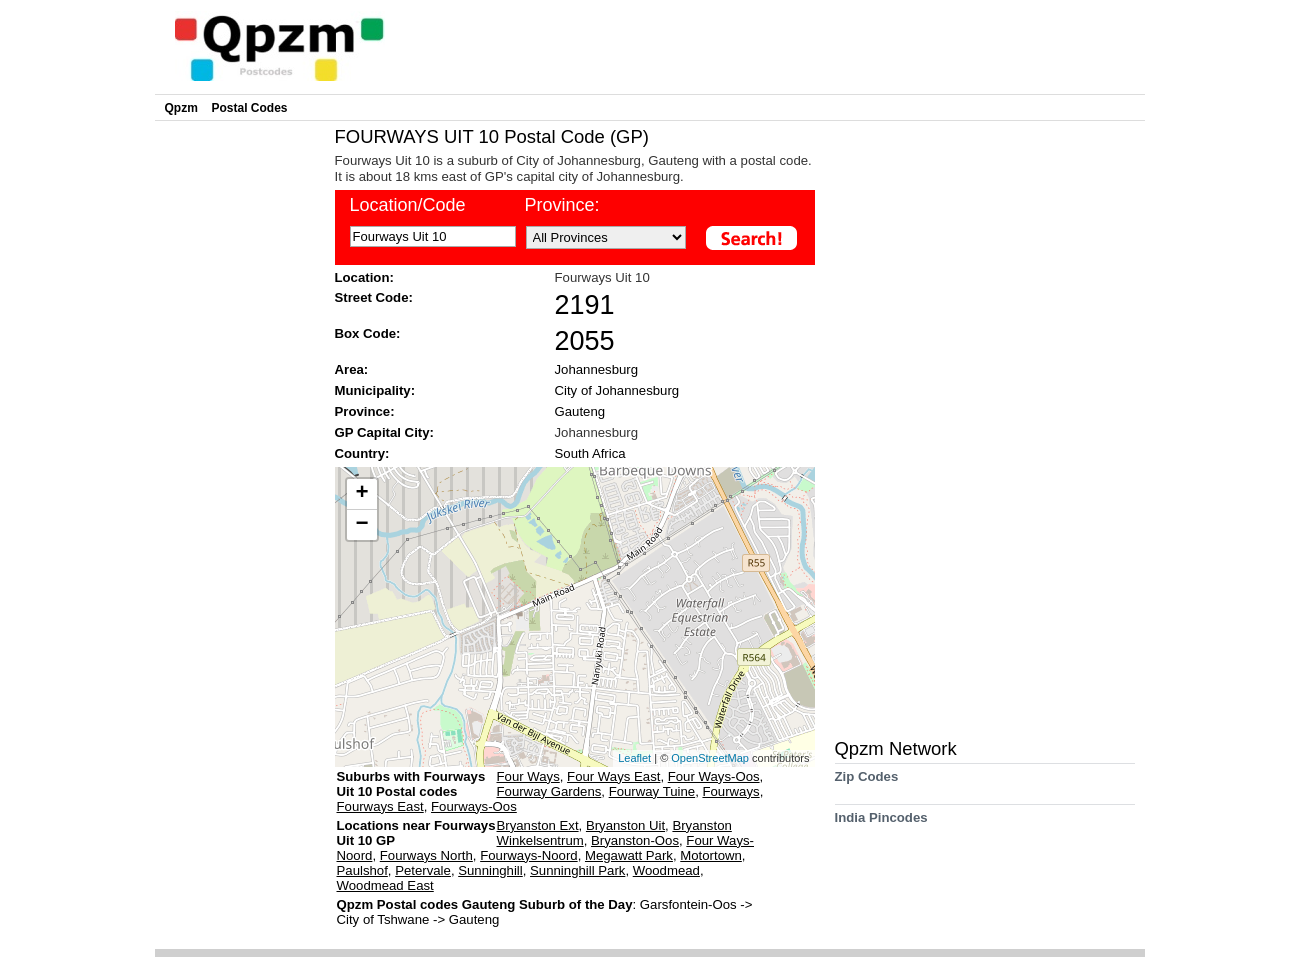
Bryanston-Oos (635, 840)
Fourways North (426, 855)
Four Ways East (613, 776)
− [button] (361, 525)
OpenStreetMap (710, 758)
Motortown (711, 855)
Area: (352, 369)
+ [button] (361, 494)
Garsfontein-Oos (690, 904)
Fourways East (380, 806)
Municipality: (375, 390)
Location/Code (408, 205)
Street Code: (374, 297)
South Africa (590, 453)
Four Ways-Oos (714, 776)
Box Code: (368, 333)
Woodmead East (385, 885)
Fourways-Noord (528, 855)
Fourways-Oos (474, 806)
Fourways (730, 791)
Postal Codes (250, 108)
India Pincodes (881, 824)
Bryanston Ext (538, 825)
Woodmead (666, 870)
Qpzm (181, 108)
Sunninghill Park (577, 870)
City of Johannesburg (617, 390)
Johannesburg (597, 369)
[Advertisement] (240, 426)
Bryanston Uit (625, 825)
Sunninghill (490, 870)
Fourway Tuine (652, 791)
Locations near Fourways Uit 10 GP (416, 833)
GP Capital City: (384, 432)
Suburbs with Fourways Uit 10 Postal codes (411, 784)
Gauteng (580, 411)
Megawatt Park (629, 855)
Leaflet (634, 758)
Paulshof (362, 870)
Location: (364, 277)
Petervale (423, 870)
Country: (362, 453)
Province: (562, 205)
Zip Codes (867, 783)
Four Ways (528, 776)
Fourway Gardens (549, 791)
